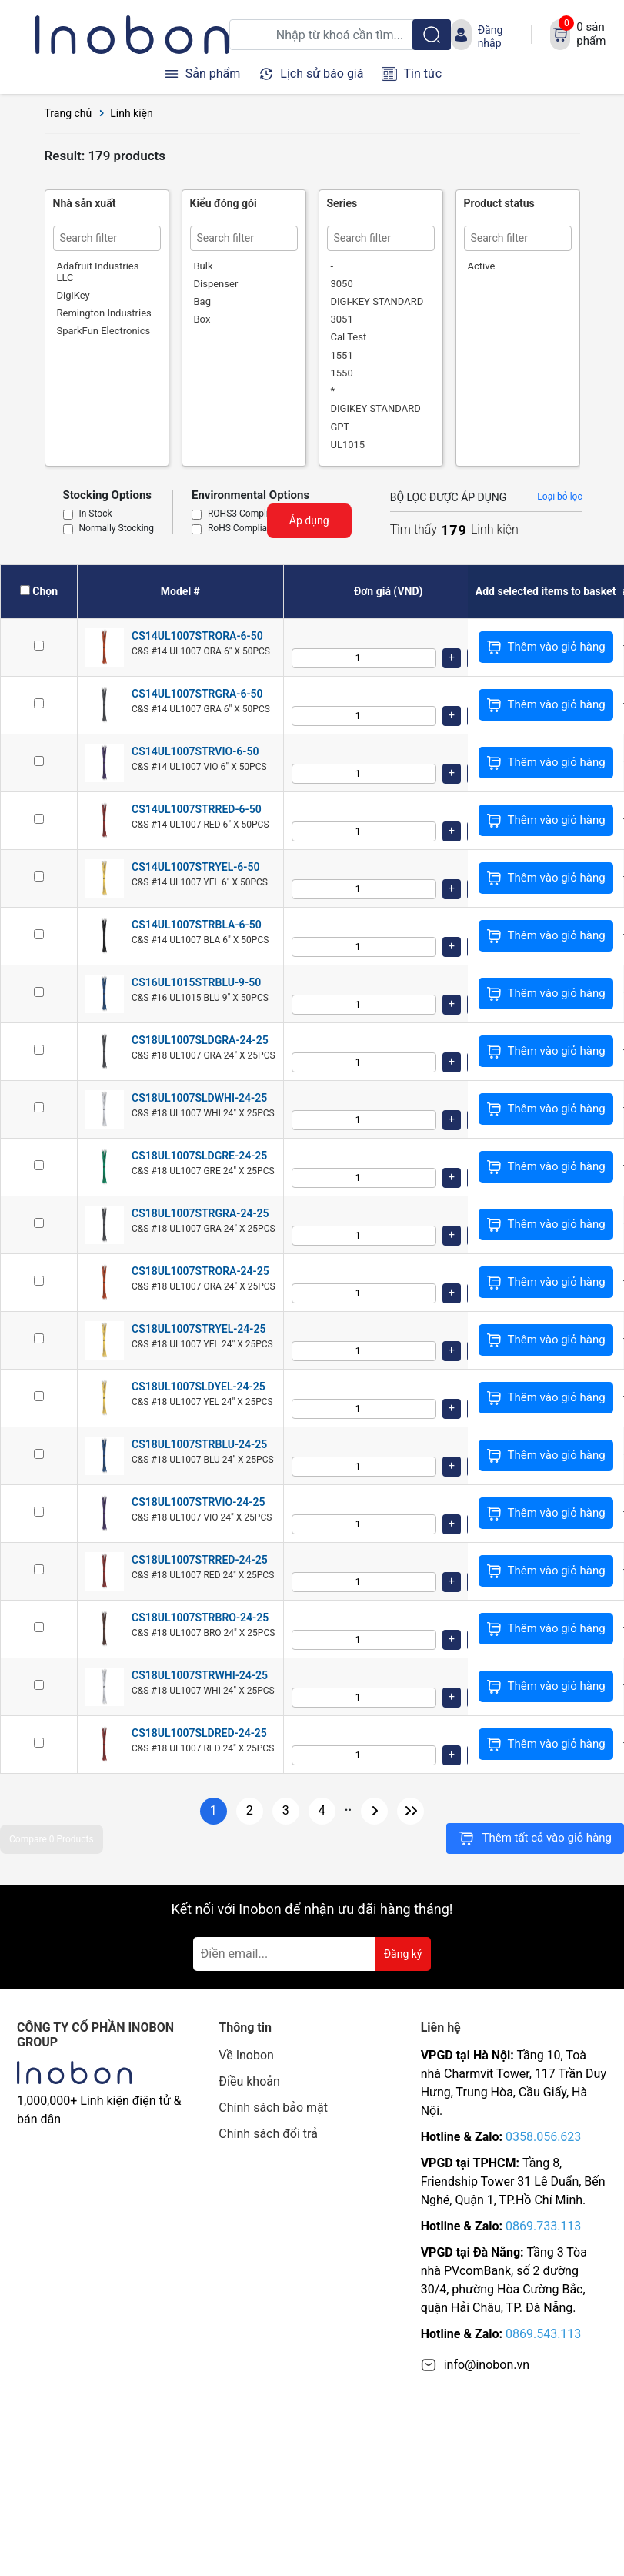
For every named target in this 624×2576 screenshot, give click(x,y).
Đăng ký (403, 1954)
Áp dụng (309, 520)
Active (482, 266)
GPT (340, 427)
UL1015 (348, 444)
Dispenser (216, 283)
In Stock (95, 514)
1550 (342, 373)
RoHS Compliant (241, 529)
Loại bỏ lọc (559, 496)
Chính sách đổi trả (268, 2133)
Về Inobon (246, 2055)
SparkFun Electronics (104, 330)
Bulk (203, 266)
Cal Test (349, 337)
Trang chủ (68, 113)
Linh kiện (131, 113)
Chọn (45, 591)
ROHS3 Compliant (245, 514)
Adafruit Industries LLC (98, 271)
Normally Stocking (116, 529)
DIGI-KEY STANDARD (377, 301)
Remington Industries (104, 313)
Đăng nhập (490, 36)
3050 (342, 283)
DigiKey (73, 295)
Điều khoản (249, 2081)
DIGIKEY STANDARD (376, 408)
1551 (342, 355)
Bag (202, 301)
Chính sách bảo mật (273, 2107)
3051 (342, 319)
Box (202, 319)
